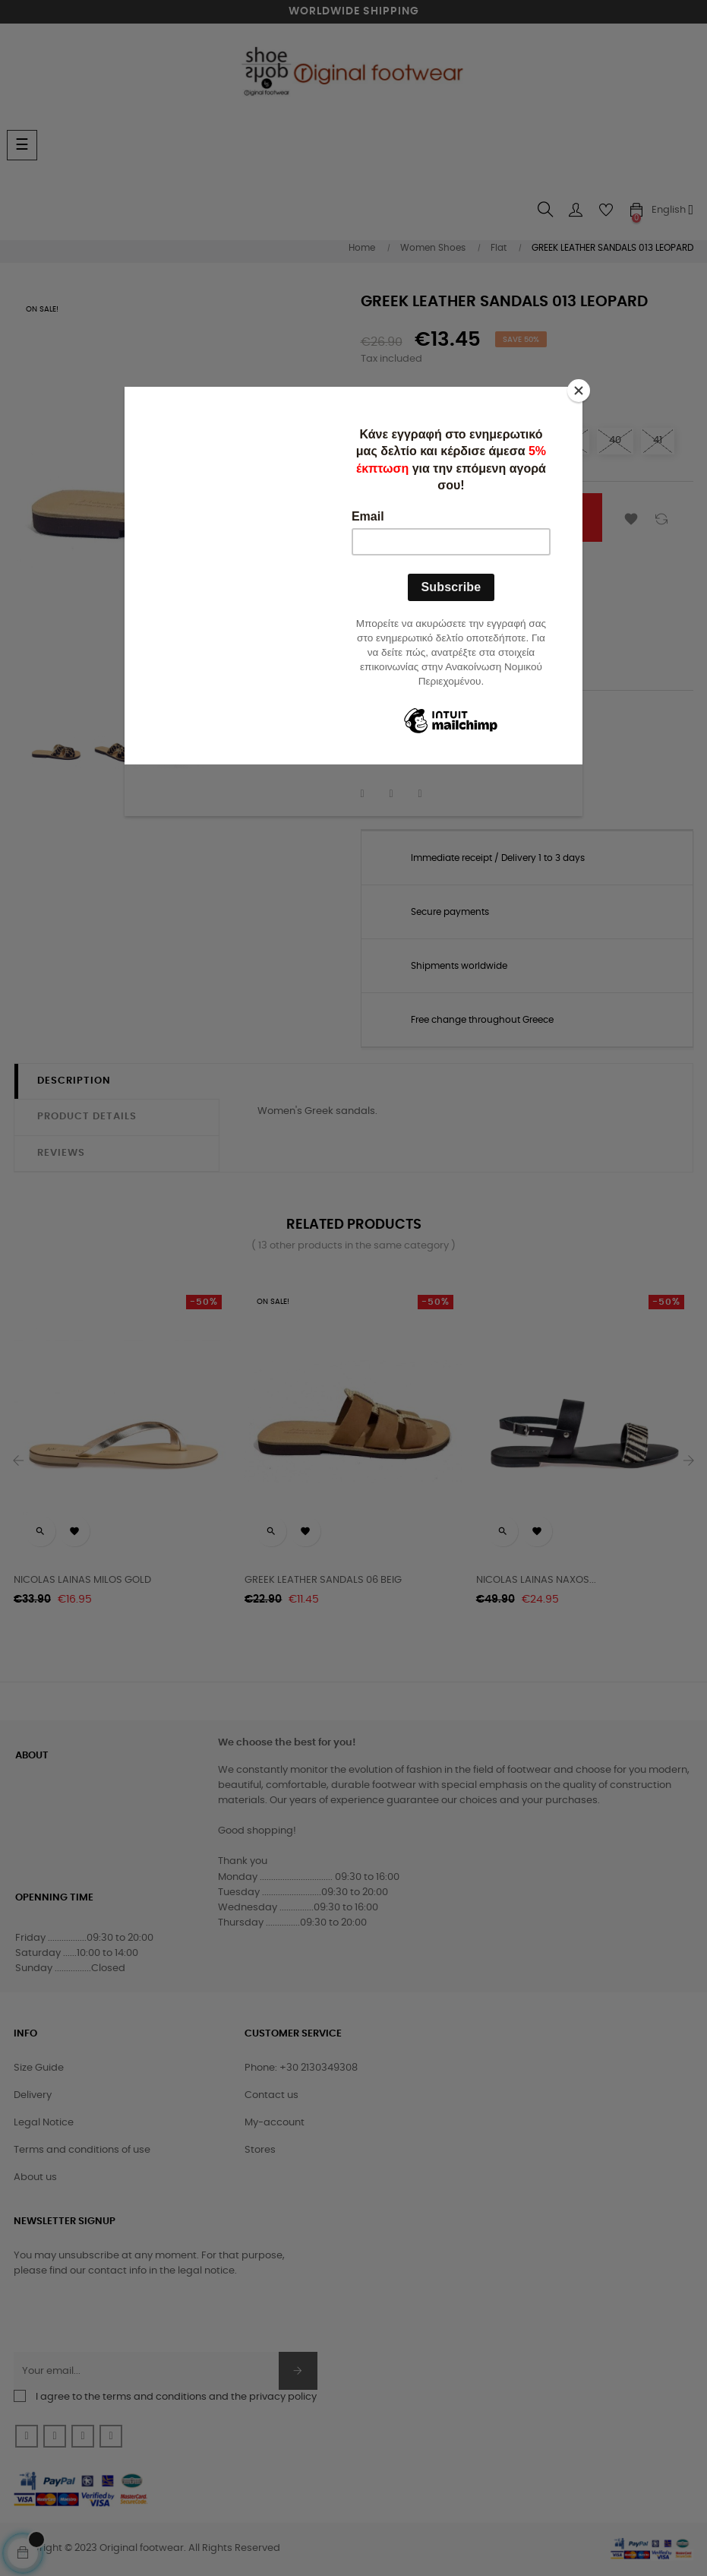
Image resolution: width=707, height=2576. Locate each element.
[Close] (578, 390)
